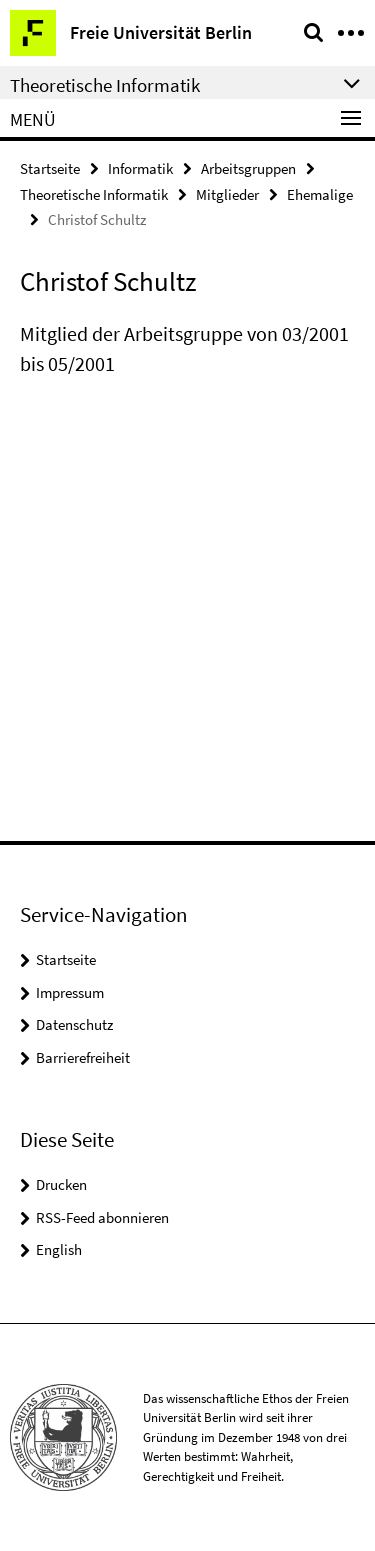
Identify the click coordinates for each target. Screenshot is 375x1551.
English (59, 1249)
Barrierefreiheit (83, 1057)
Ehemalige (320, 194)
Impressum (70, 992)
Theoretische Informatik (94, 194)
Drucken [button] (61, 1184)
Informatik (140, 168)
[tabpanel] (187, 349)
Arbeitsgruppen (248, 168)
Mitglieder (227, 194)
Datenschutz (74, 1024)
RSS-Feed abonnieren (102, 1217)
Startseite (50, 168)
